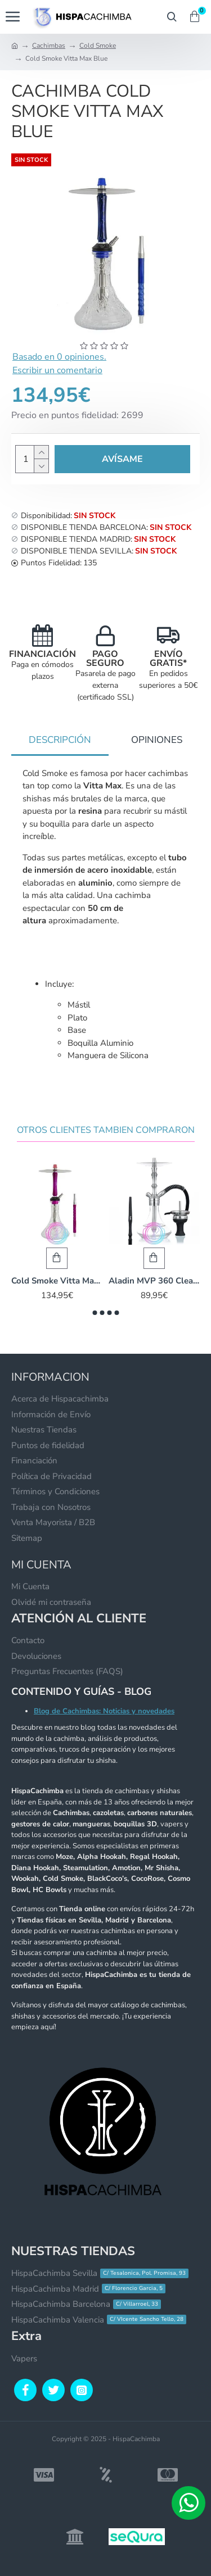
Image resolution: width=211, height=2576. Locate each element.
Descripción (60, 739)
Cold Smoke (97, 45)
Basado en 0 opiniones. (59, 357)
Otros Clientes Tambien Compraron (106, 1130)
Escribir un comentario (57, 370)
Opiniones (156, 739)
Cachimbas (48, 45)
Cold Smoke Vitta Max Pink (57, 1281)
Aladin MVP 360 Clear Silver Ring (154, 1281)
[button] (94, 1312)
